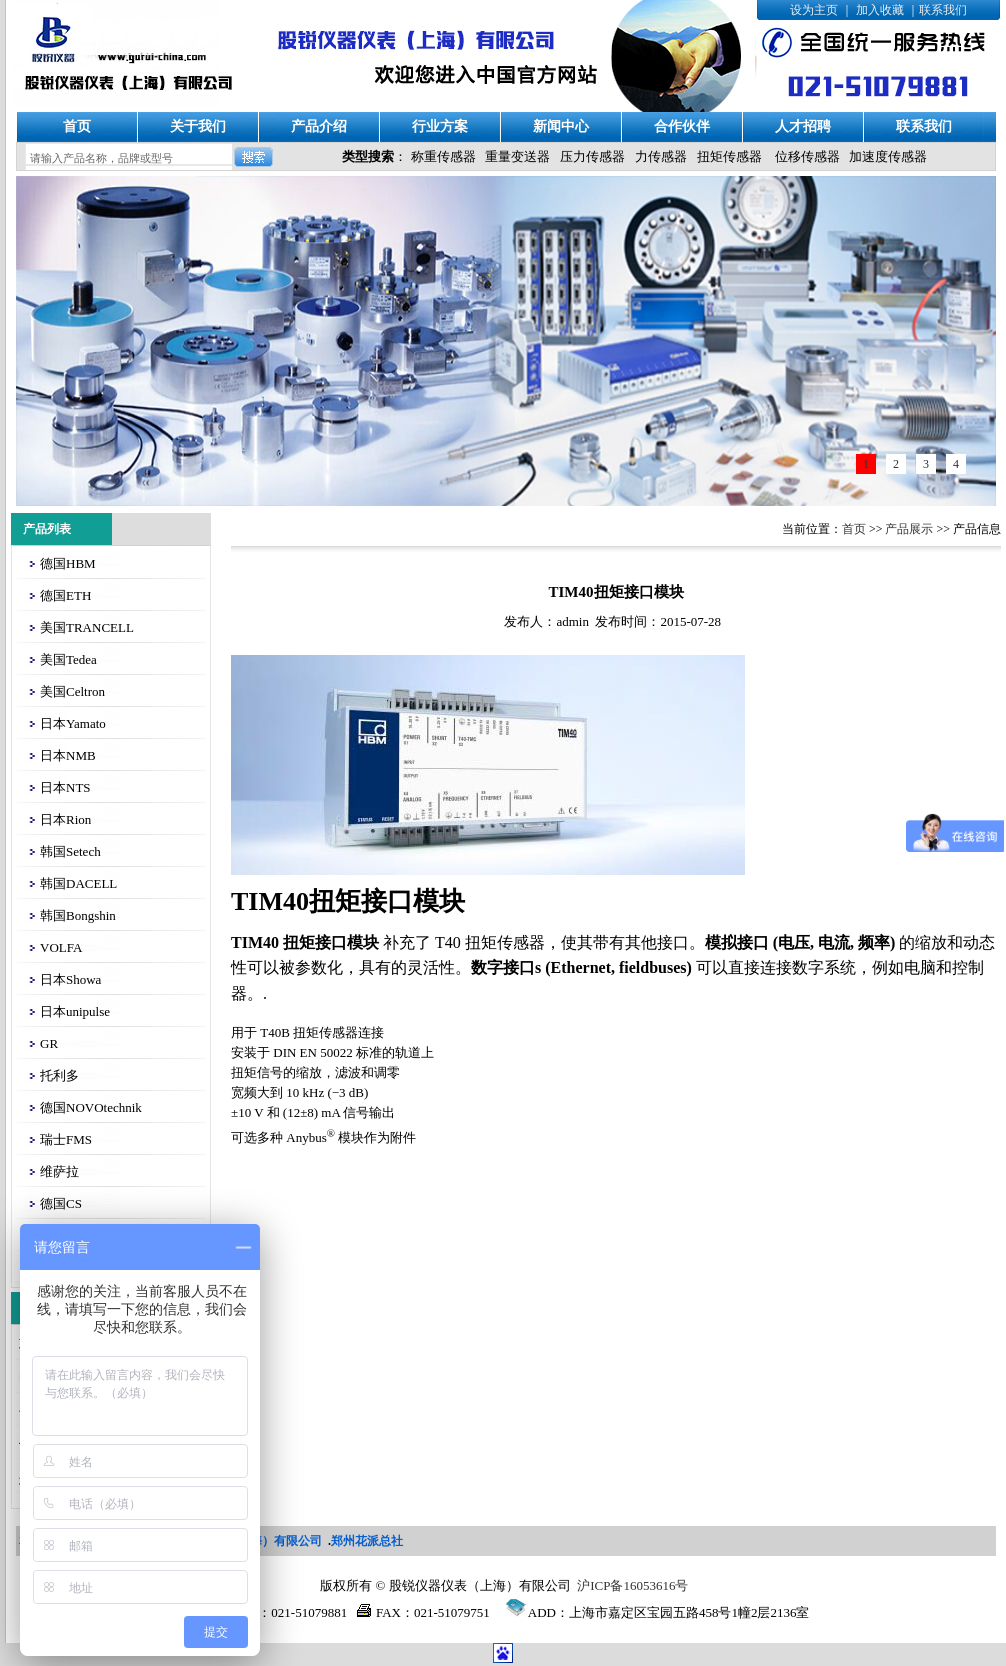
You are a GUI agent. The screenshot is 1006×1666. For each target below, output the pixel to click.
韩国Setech (70, 851)
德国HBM (68, 563)
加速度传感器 (888, 156)
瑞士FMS (66, 1139)
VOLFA (61, 947)
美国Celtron (72, 691)
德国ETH (65, 595)
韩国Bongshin (78, 915)
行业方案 (440, 126)
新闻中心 (561, 126)
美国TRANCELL (87, 627)
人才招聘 (803, 126)
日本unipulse (75, 1011)
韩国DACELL (78, 883)
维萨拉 (59, 1171)
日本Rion (65, 819)
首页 (77, 126)
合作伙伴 (682, 126)
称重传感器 (443, 156)
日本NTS (65, 787)
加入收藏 (880, 10)
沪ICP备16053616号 (632, 1585)
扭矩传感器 (729, 156)
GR (49, 1043)
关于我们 (198, 126)
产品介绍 (319, 126)
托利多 (59, 1075)
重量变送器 (517, 156)
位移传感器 (807, 156)
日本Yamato (73, 723)
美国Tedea (68, 659)
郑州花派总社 (367, 1541)
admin (572, 621)
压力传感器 (592, 156)
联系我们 (943, 10)
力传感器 (661, 156)
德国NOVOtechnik (91, 1107)
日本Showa (70, 979)
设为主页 (814, 10)
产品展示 (909, 529)
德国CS (61, 1203)
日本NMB (68, 755)
